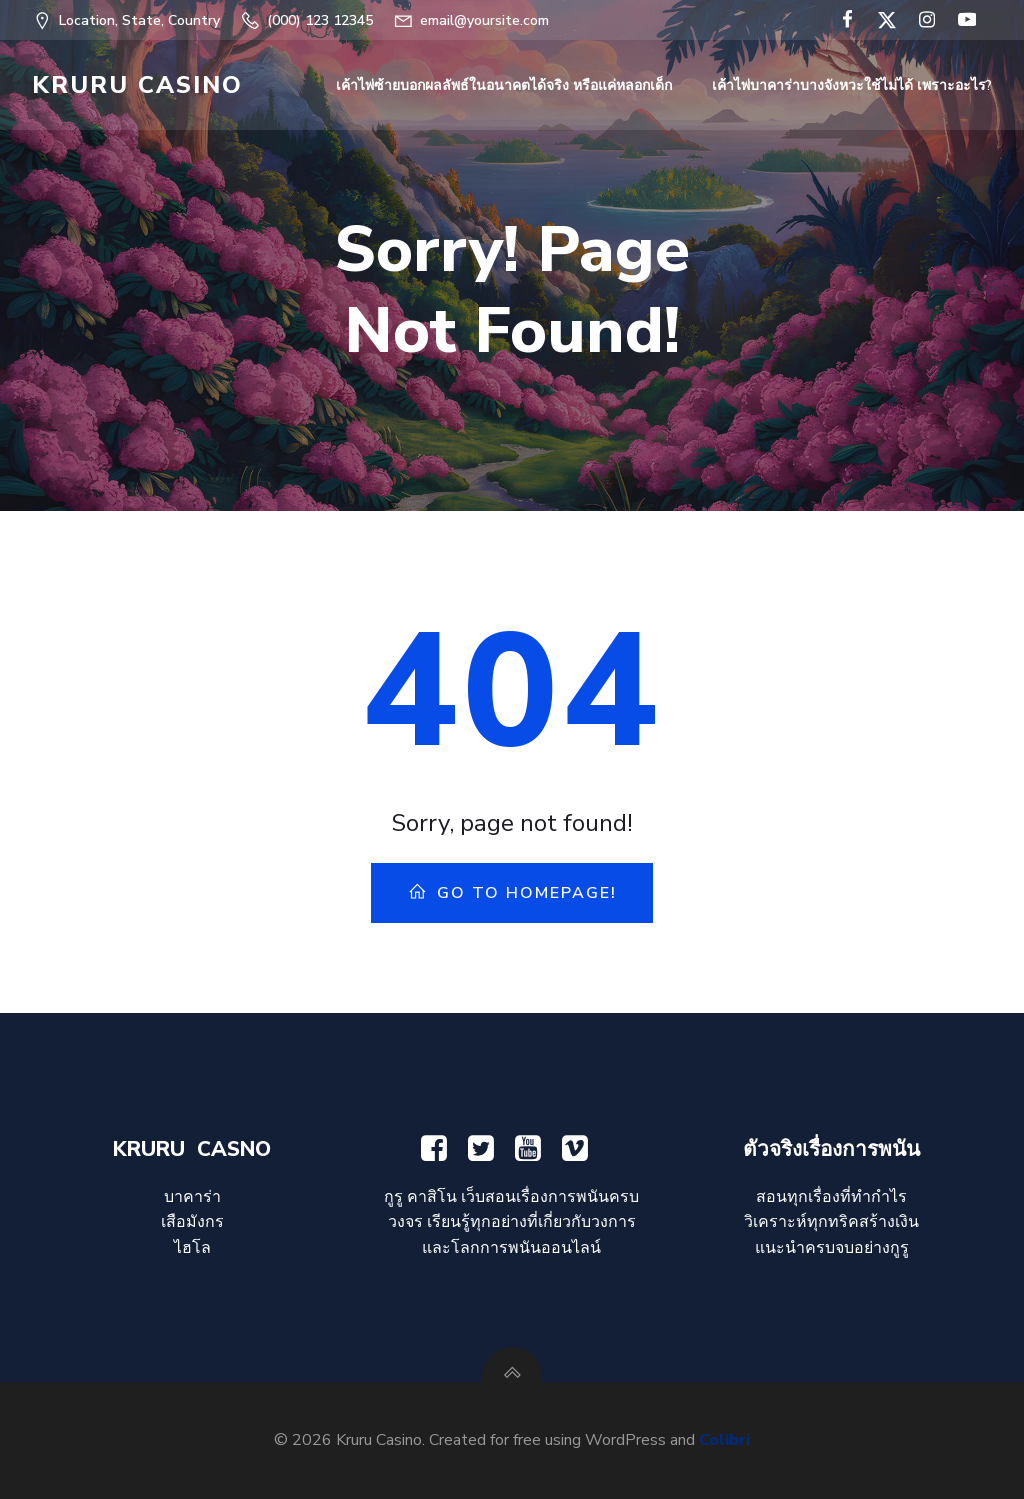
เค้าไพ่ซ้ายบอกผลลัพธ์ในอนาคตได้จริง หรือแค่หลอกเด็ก (504, 85)
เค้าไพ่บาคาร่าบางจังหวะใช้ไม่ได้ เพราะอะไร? (852, 85)
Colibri (724, 1440)
